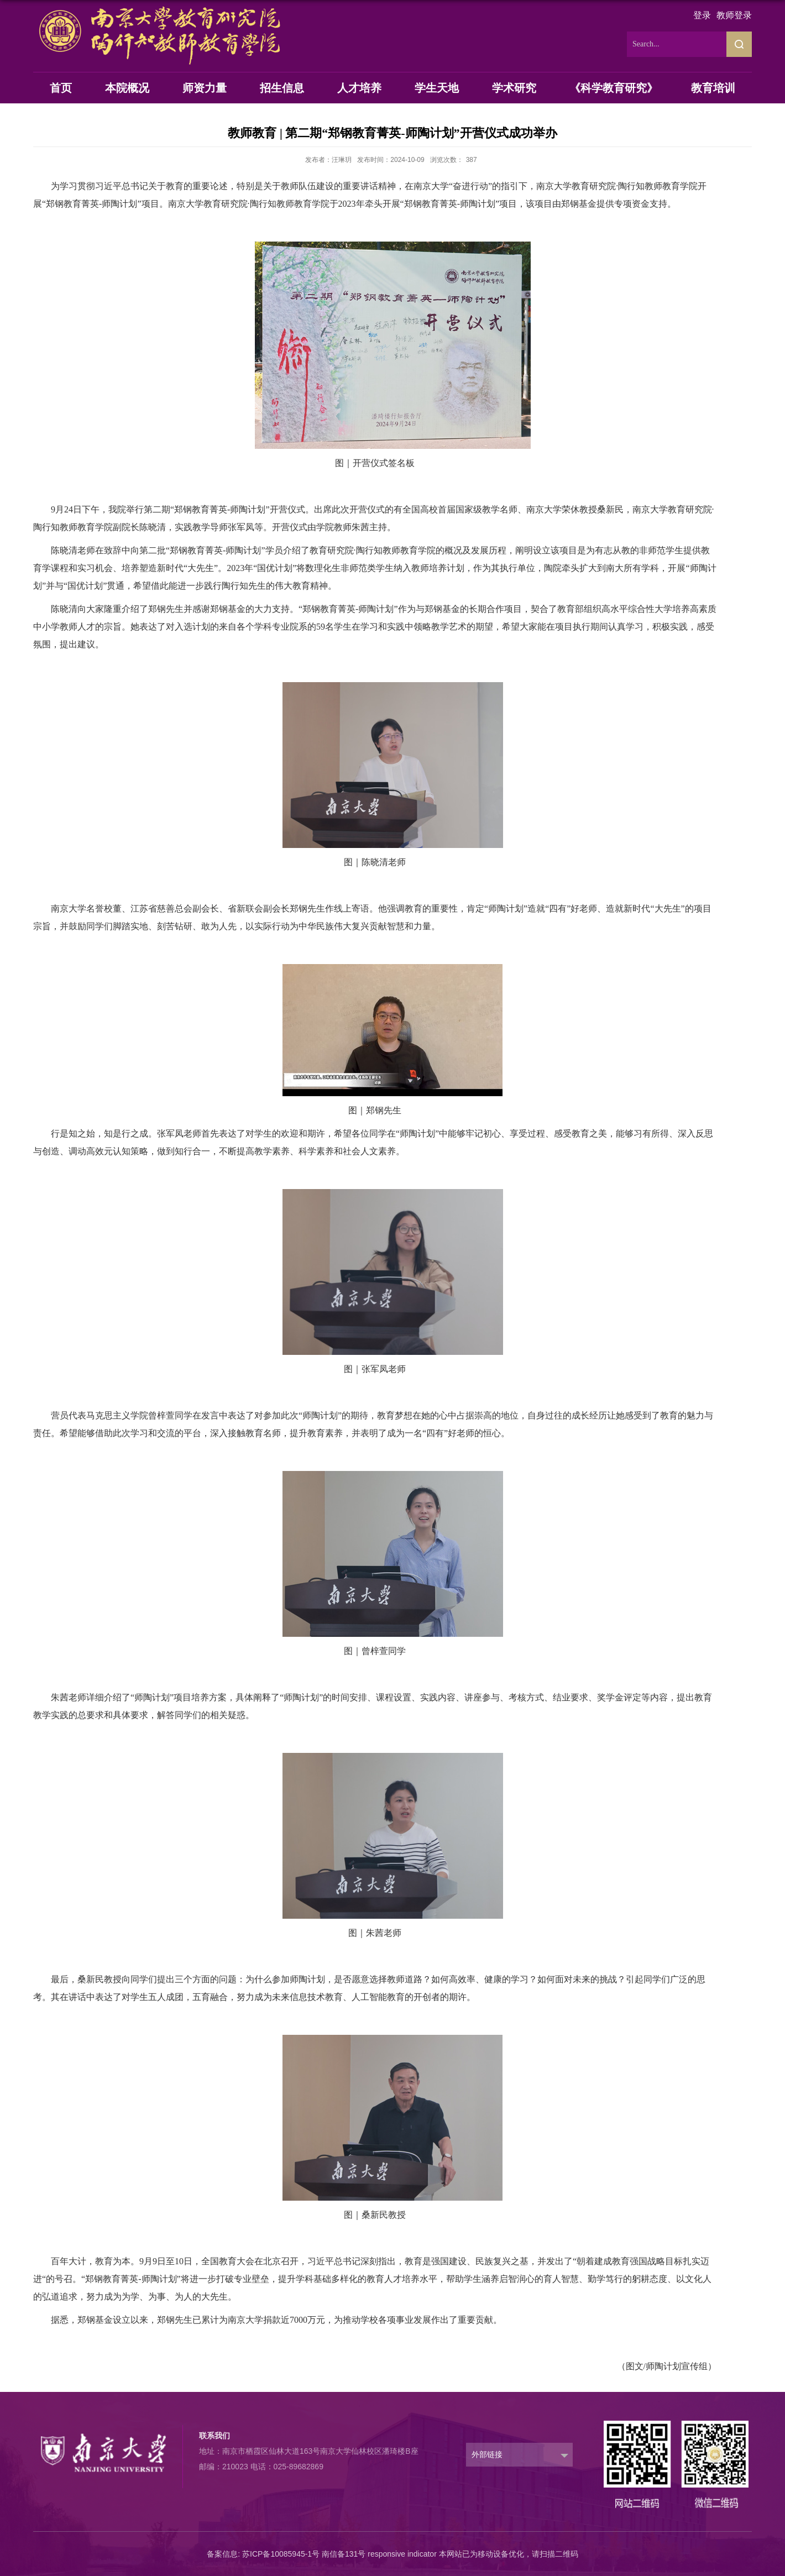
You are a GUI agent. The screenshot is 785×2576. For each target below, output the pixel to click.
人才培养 (359, 88)
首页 (61, 88)
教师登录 (734, 15)
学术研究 (514, 88)
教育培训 (713, 88)
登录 (702, 15)
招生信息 (282, 88)
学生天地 (437, 88)
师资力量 (204, 88)
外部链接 (487, 2454)
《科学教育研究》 (613, 88)
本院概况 (127, 88)
